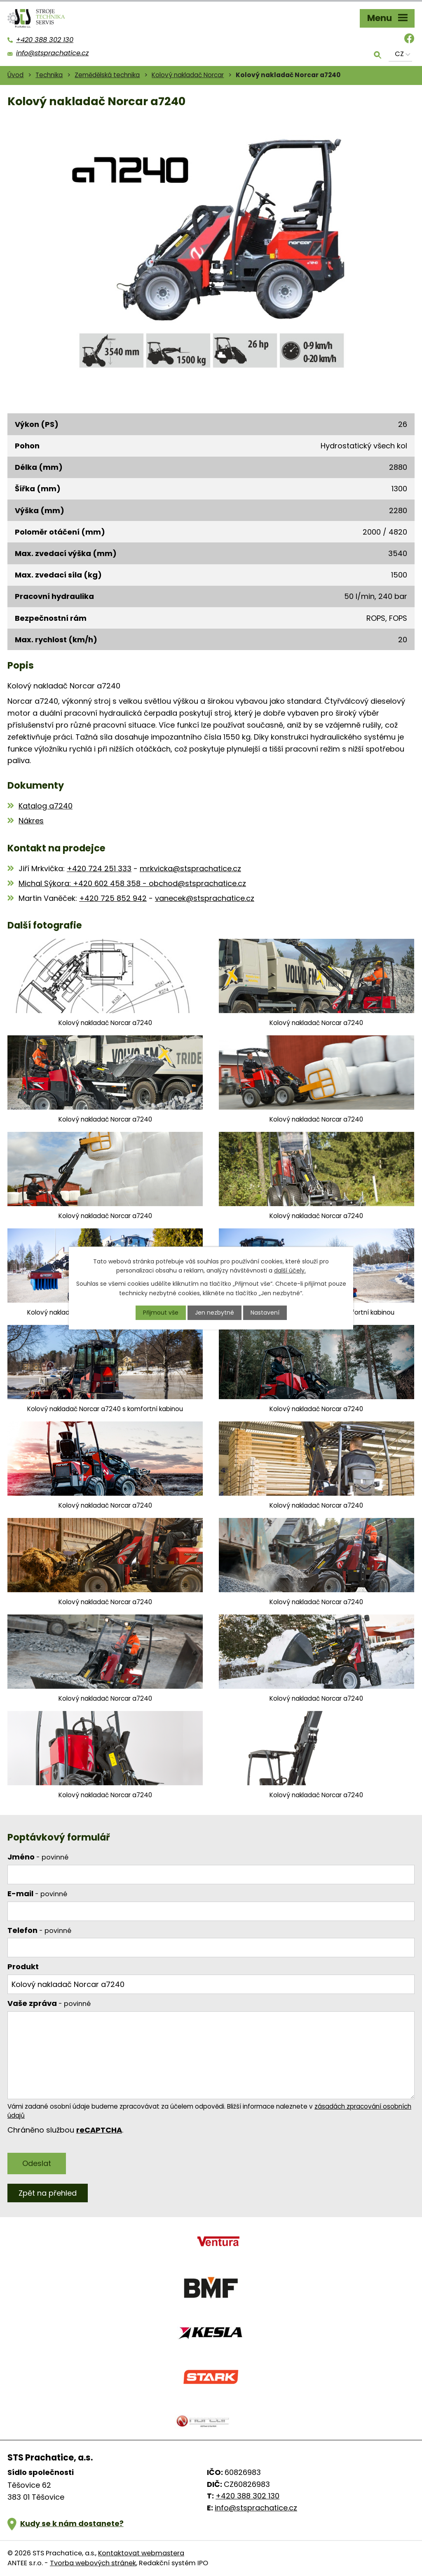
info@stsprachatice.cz (256, 2508)
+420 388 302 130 (247, 2496)
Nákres (31, 820)
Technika (49, 75)
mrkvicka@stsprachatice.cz (190, 868)
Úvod (15, 75)
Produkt (23, 1966)
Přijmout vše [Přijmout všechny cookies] (160, 1312)
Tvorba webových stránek (93, 2563)
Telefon (39, 1930)
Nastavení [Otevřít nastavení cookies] (265, 1312)
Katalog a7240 (46, 806)
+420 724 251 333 (99, 868)
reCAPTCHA (99, 2130)
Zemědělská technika (107, 75)
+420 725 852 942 (113, 898)
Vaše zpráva (49, 2003)
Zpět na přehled (48, 2193)
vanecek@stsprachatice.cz (204, 898)
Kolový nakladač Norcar (188, 75)
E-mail (37, 1893)
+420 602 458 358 (107, 883)
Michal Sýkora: (46, 883)
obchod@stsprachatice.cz (197, 883)
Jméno (37, 1857)
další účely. (290, 1270)
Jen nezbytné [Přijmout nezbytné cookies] (214, 1312)
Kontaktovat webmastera (141, 2553)
